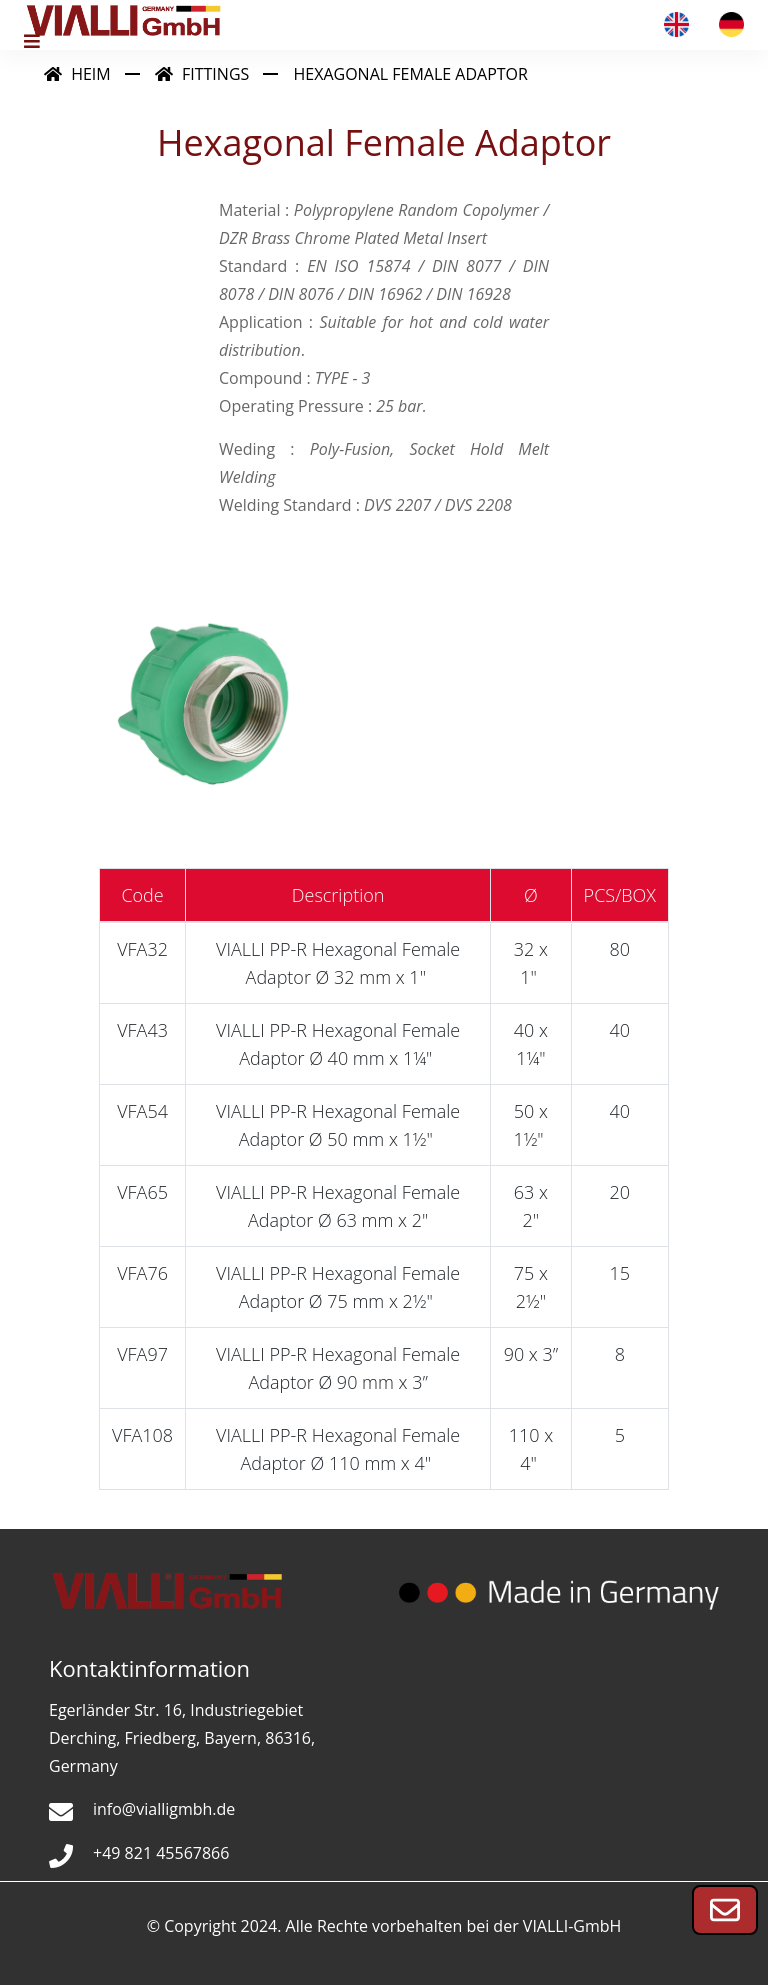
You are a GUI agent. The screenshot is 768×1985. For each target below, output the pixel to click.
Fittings (202, 74)
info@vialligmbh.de (164, 1809)
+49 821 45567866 (161, 1853)
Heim (77, 74)
